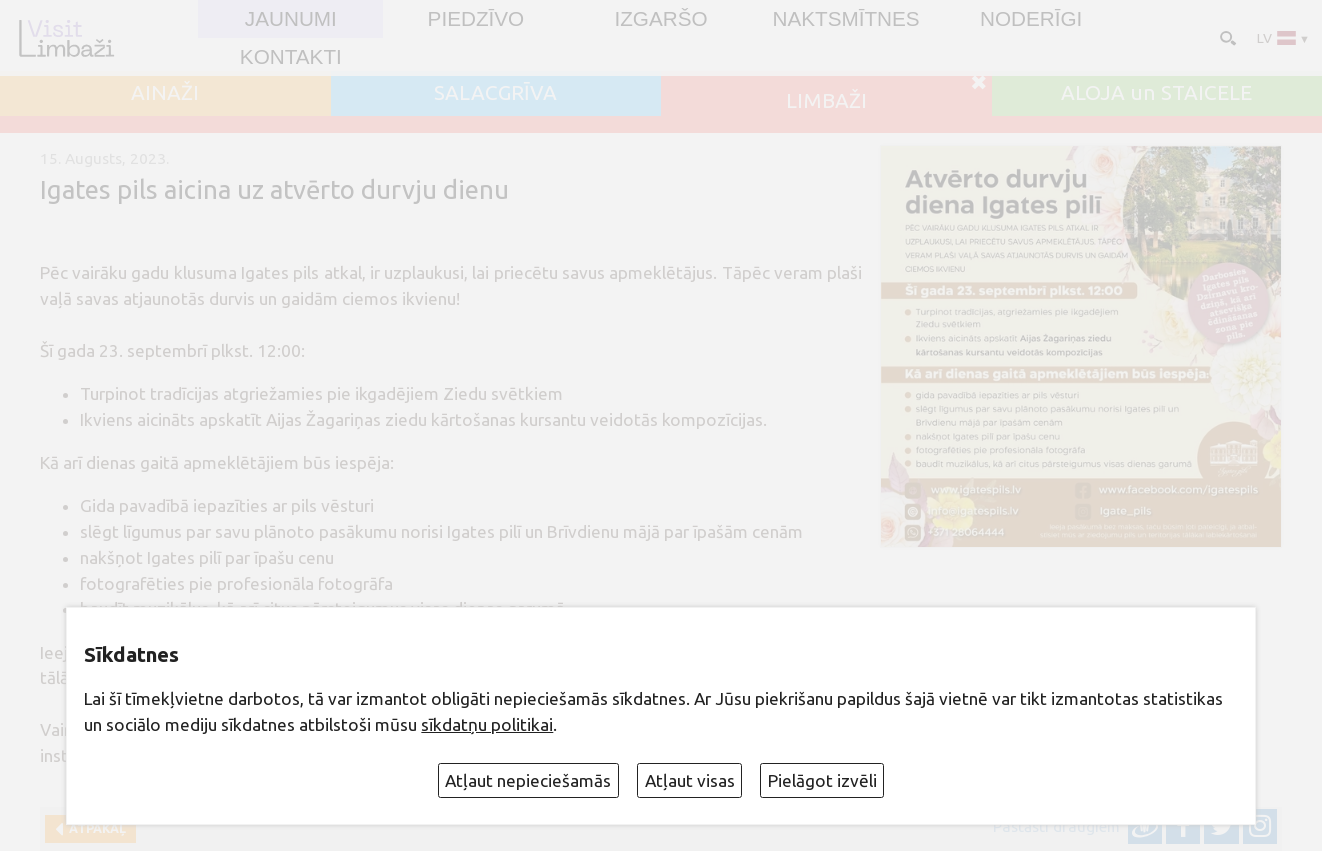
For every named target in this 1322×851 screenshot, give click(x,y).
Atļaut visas (690, 780)
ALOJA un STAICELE (1156, 93)
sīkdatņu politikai (487, 724)
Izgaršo (660, 19)
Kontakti (291, 57)
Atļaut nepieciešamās (528, 780)
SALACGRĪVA (495, 93)
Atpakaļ (94, 828)
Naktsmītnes (845, 19)
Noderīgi (1031, 19)
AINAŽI (165, 93)
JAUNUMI (291, 19)
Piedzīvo (476, 19)
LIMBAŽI (826, 101)
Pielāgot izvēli (822, 780)
